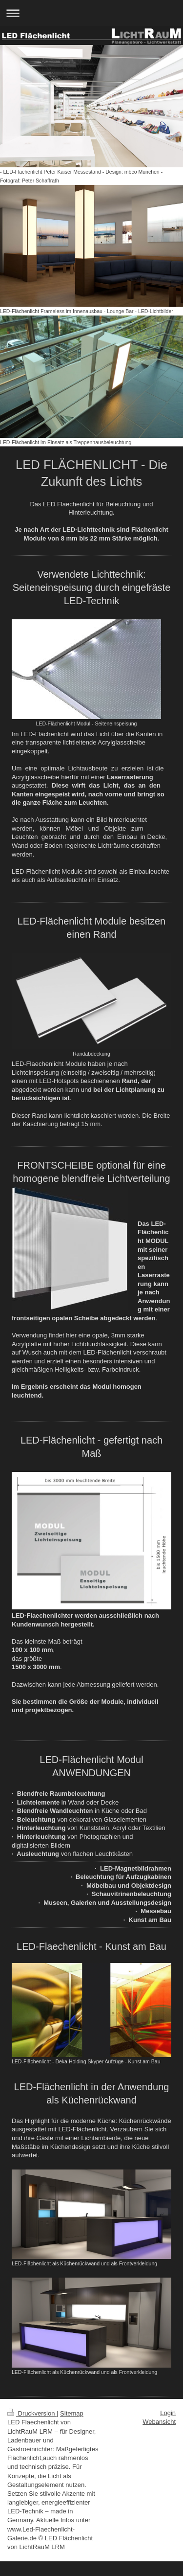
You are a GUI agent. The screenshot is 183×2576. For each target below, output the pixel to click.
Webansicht (159, 2421)
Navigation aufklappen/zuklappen (91, 12)
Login (168, 2413)
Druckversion (32, 2413)
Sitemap (71, 2413)
